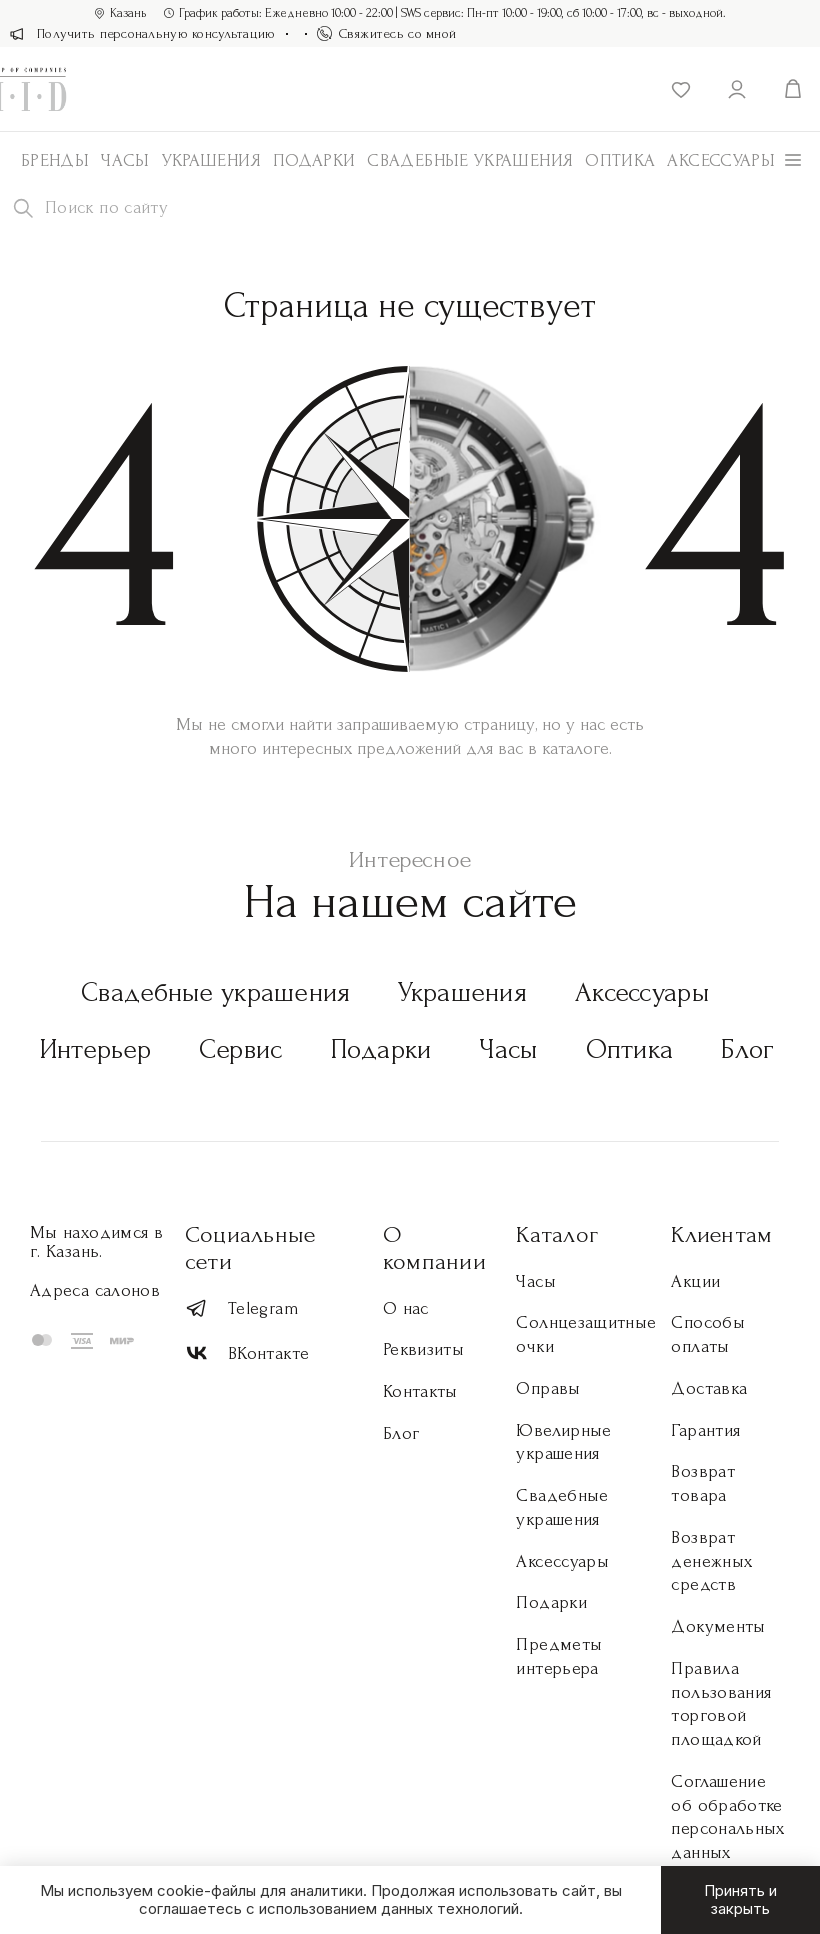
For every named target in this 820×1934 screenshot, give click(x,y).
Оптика (620, 160)
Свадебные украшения (470, 160)
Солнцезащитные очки (586, 1334)
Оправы (548, 1388)
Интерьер (95, 1049)
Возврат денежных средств (711, 1561)
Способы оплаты (708, 1334)
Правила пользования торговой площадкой (721, 1704)
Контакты (420, 1391)
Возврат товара (703, 1483)
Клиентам (721, 1234)
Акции (695, 1281)
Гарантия (705, 1430)
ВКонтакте (247, 1353)
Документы (718, 1626)
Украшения (211, 160)
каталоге (575, 748)
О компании (434, 1248)
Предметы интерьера (559, 1656)
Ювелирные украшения (563, 1442)
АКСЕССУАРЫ (721, 160)
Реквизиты (423, 1349)
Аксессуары (642, 992)
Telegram (242, 1308)
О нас (406, 1308)
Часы (125, 160)
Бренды (55, 160)
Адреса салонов (95, 1290)
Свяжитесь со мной (387, 33)
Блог (747, 1049)
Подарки (314, 160)
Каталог (557, 1234)
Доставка (709, 1388)
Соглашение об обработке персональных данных (727, 1817)
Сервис (241, 1049)
